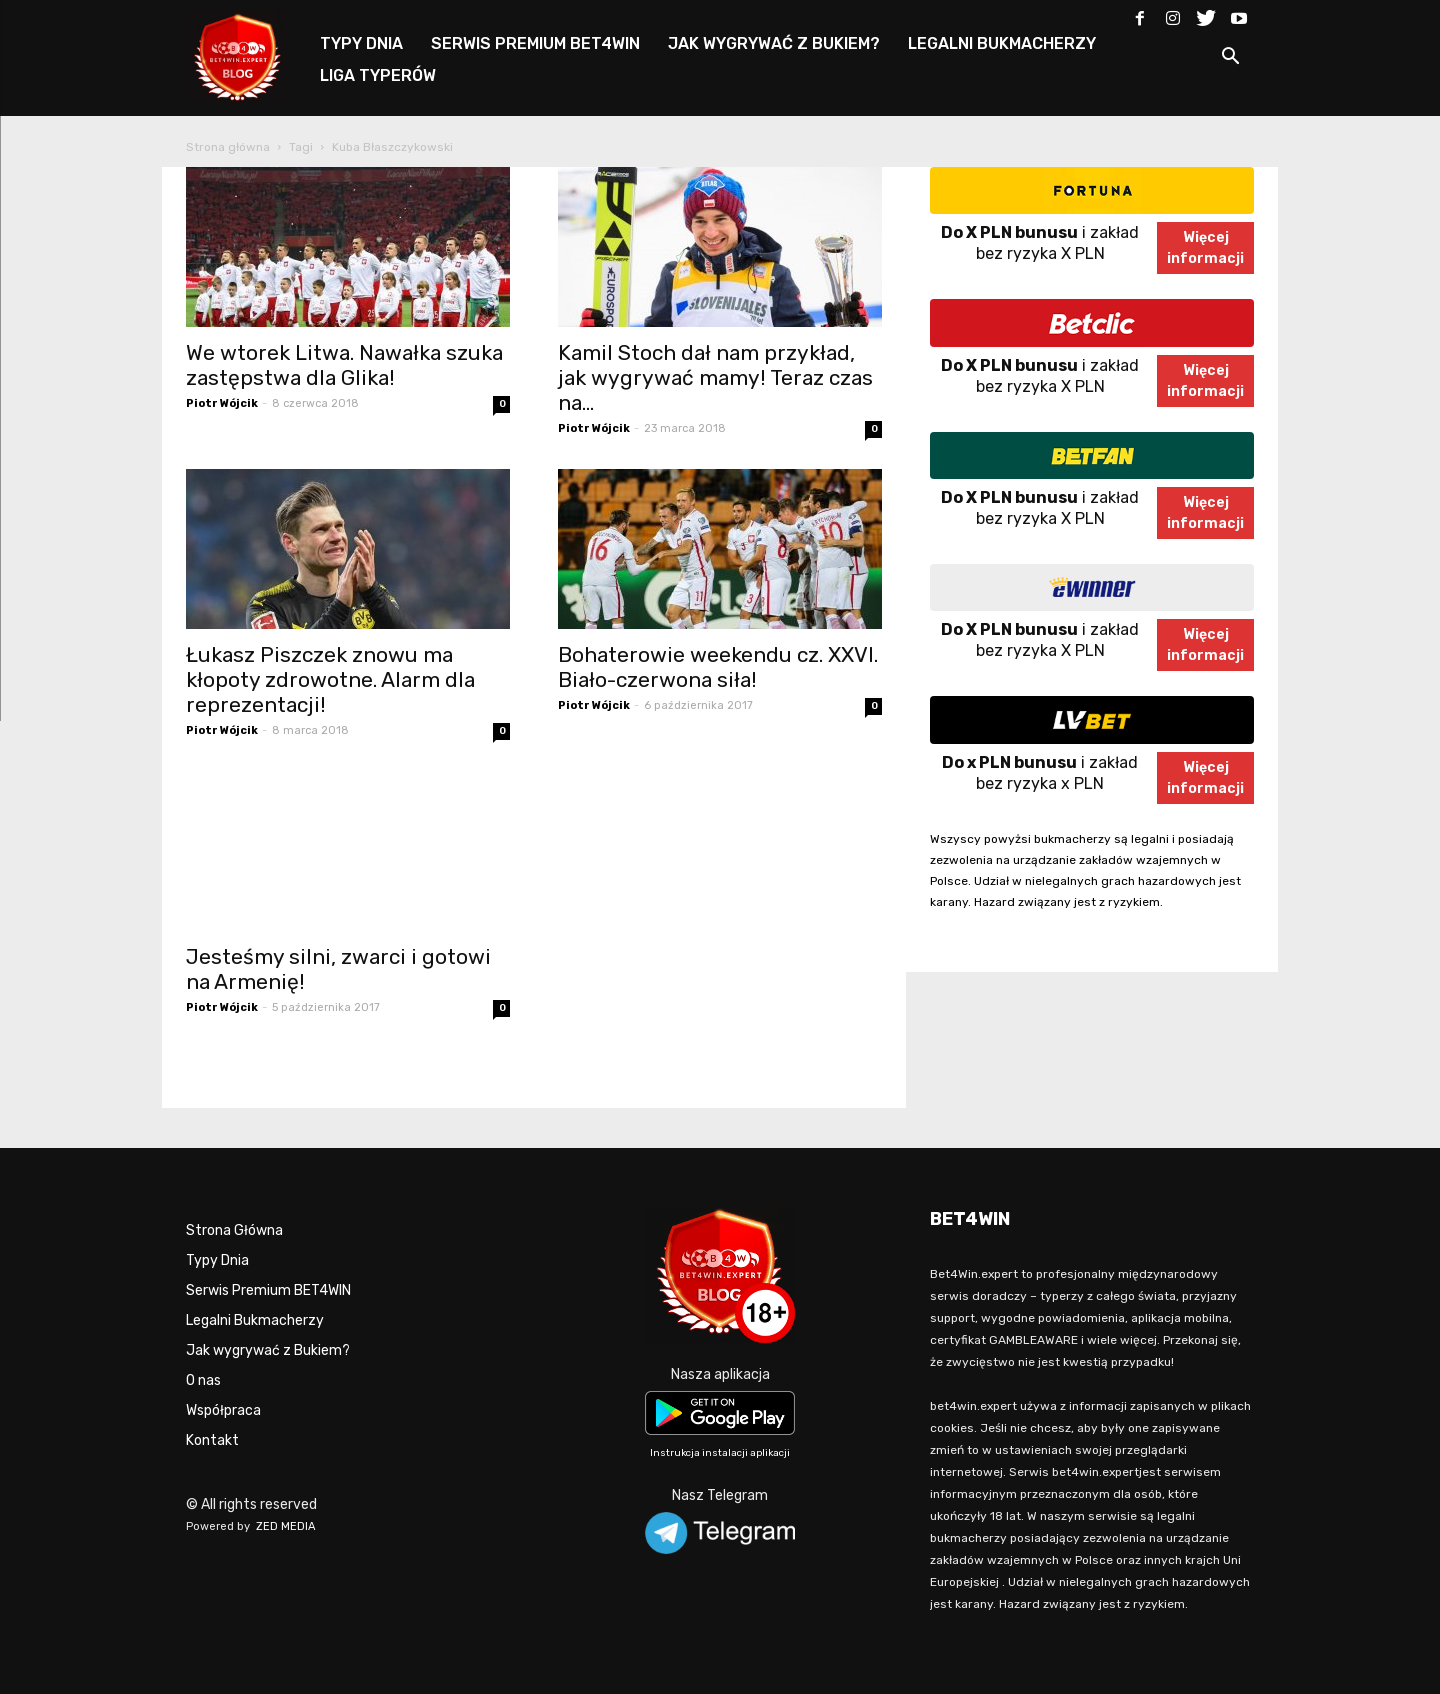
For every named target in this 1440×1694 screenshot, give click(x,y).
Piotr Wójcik (222, 403)
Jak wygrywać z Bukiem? (268, 1350)
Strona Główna (234, 1230)
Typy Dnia (217, 1260)
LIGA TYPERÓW (378, 75)
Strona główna (228, 147)
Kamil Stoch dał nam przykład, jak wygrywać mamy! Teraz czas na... (715, 377)
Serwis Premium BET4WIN (268, 1290)
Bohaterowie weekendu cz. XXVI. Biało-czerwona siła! (718, 667)
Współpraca (223, 1410)
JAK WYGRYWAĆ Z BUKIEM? (774, 43)
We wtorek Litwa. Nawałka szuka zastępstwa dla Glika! (344, 365)
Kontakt (212, 1440)
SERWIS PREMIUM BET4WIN (535, 43)
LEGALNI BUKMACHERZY (1002, 43)
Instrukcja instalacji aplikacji (720, 1453)
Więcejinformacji (1205, 248)
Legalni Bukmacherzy (255, 1320)
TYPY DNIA (361, 43)
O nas (203, 1380)
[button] (1230, 59)
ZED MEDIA (286, 1526)
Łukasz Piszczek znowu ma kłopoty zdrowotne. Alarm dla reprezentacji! (330, 679)
